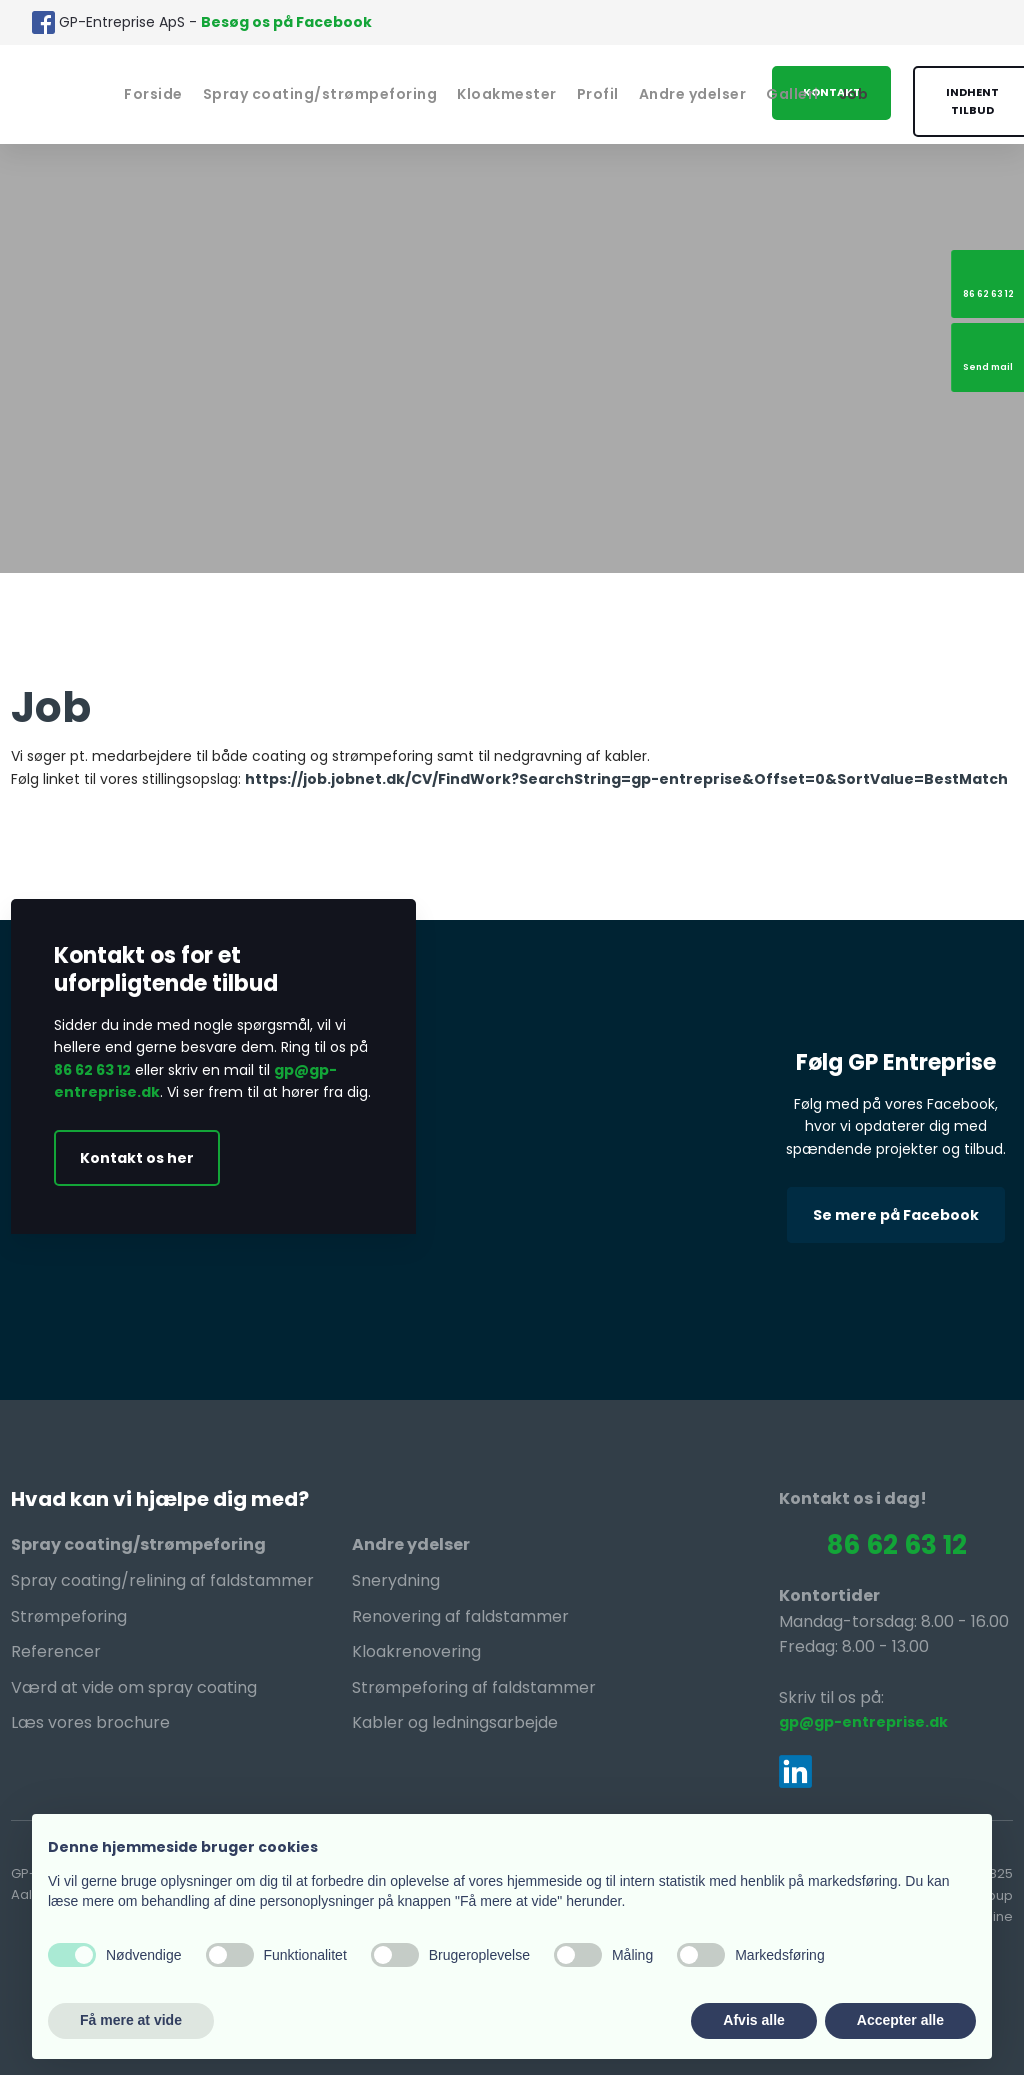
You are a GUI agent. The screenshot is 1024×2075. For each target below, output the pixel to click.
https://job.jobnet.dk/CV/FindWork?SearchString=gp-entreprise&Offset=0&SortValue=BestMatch (626, 779)
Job (854, 94)
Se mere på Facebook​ (896, 1215)
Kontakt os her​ (137, 1158)
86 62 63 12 (92, 1070)
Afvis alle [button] (753, 2020)
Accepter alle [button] (900, 2020)
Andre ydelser (693, 94)
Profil (598, 94)
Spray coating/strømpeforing (320, 94)
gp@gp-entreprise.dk (863, 1722)
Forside (153, 94)
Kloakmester (507, 94)
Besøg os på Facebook (286, 22)
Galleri (792, 94)
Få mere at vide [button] (131, 2020)
